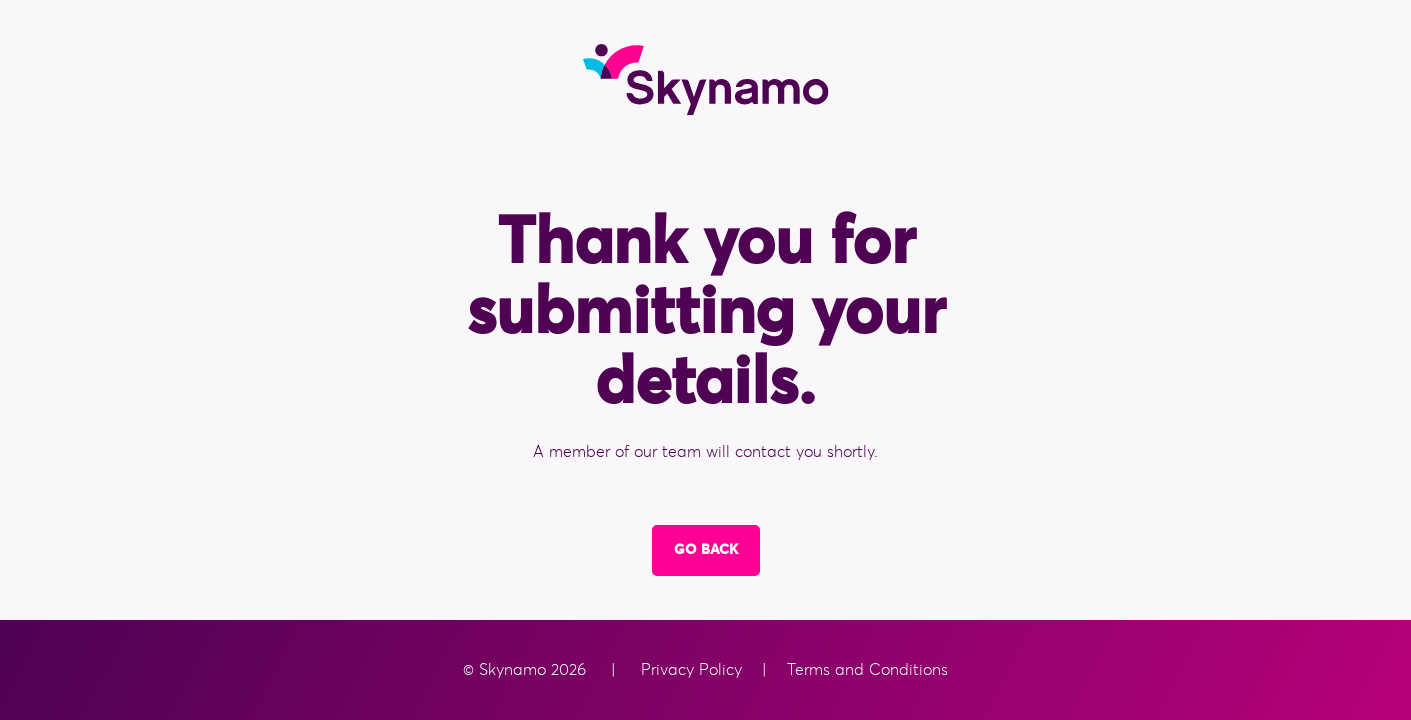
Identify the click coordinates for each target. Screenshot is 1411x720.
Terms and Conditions (865, 670)
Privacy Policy (694, 670)
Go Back (706, 550)
